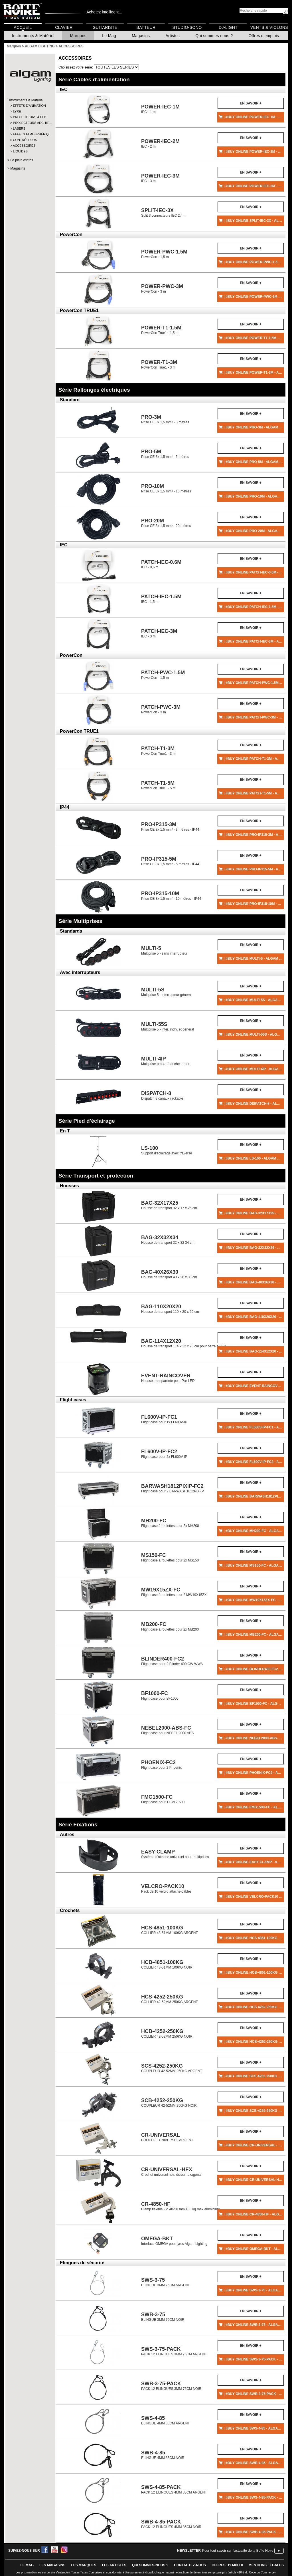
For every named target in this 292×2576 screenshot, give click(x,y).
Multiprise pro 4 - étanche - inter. (165, 1061)
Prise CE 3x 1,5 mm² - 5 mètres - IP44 (170, 861)
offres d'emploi (227, 2565)
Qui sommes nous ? (214, 35)
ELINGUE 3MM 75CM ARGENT (165, 2282)
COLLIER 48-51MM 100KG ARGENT (169, 1930)
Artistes (172, 35)
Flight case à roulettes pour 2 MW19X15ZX (173, 1592)
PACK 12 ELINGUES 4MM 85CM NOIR (171, 2524)
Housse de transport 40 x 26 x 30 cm (169, 1274)
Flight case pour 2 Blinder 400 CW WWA (172, 1661)
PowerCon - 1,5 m (164, 254)
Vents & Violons (269, 27)
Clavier (64, 27)
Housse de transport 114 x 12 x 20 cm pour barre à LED (183, 1343)
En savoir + (250, 103)
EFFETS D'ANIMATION (29, 105)
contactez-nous (190, 2565)
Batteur (145, 27)
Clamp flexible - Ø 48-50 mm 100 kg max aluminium (180, 2206)
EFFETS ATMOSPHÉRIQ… (30, 134)
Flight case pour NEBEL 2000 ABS (167, 1730)
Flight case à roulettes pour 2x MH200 (170, 1523)
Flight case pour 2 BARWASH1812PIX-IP (172, 1488)
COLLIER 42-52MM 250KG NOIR (166, 2033)
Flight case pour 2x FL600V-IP (164, 1454)
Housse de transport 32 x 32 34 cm (167, 1240)
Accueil (23, 27)
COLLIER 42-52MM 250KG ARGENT (169, 1999)
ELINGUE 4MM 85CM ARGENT (165, 2420)
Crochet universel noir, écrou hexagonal (171, 2172)
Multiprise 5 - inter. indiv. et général (167, 1026)
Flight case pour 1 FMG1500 (162, 1799)
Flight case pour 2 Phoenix (161, 1765)
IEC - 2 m (160, 143)
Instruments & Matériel (33, 35)
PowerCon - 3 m (162, 288)
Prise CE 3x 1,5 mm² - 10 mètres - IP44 (171, 896)
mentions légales (266, 2565)
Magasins (141, 35)
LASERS (19, 128)
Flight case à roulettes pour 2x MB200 (170, 1626)
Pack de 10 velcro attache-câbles (166, 1888)
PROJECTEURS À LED (29, 117)
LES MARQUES (83, 2565)
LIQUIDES (20, 151)
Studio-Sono (187, 27)
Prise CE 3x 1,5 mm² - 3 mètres (165, 419)
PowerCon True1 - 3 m (159, 364)
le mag (27, 2565)
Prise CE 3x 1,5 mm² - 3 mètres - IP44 (170, 827)
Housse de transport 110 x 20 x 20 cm (170, 1309)
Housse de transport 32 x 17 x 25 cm (169, 1205)
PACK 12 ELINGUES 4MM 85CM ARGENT (174, 2489)
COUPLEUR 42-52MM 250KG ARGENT (171, 2068)
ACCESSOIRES (24, 145)
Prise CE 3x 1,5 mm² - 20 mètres (166, 523)
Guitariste (105, 27)
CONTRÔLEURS (25, 140)
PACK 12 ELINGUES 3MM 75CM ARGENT (174, 2351)
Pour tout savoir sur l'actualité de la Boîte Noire (237, 2551)
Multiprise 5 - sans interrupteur (164, 950)
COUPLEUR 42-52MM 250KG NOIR (169, 2103)
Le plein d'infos (21, 160)
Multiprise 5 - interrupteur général (166, 992)
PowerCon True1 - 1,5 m (161, 330)
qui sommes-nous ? (150, 2565)
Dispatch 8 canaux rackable (162, 1095)
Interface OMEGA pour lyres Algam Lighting (174, 2241)
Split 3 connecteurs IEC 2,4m (163, 213)
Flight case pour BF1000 (160, 1695)
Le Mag (109, 35)
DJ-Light (228, 27)
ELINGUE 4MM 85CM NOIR (162, 2455)
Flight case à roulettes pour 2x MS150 (170, 1557)
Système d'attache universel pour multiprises (175, 1854)
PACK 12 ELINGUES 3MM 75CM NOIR (171, 2386)
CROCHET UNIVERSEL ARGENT (167, 2137)
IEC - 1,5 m (161, 599)
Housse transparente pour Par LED (167, 1378)
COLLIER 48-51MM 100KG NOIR (166, 1964)
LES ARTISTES (114, 2565)
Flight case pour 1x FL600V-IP (164, 1419)
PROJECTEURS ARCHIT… (30, 122)
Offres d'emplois (264, 35)
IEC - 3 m (160, 178)
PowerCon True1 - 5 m (158, 785)
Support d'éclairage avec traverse (166, 1150)
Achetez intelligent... (104, 12)
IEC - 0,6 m (161, 564)
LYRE (17, 111)
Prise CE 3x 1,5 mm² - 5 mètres (165, 454)
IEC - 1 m (160, 109)
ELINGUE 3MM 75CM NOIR (162, 2317)
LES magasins (52, 2565)
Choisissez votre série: (76, 67)
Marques (78, 35)
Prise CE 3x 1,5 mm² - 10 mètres (166, 488)
